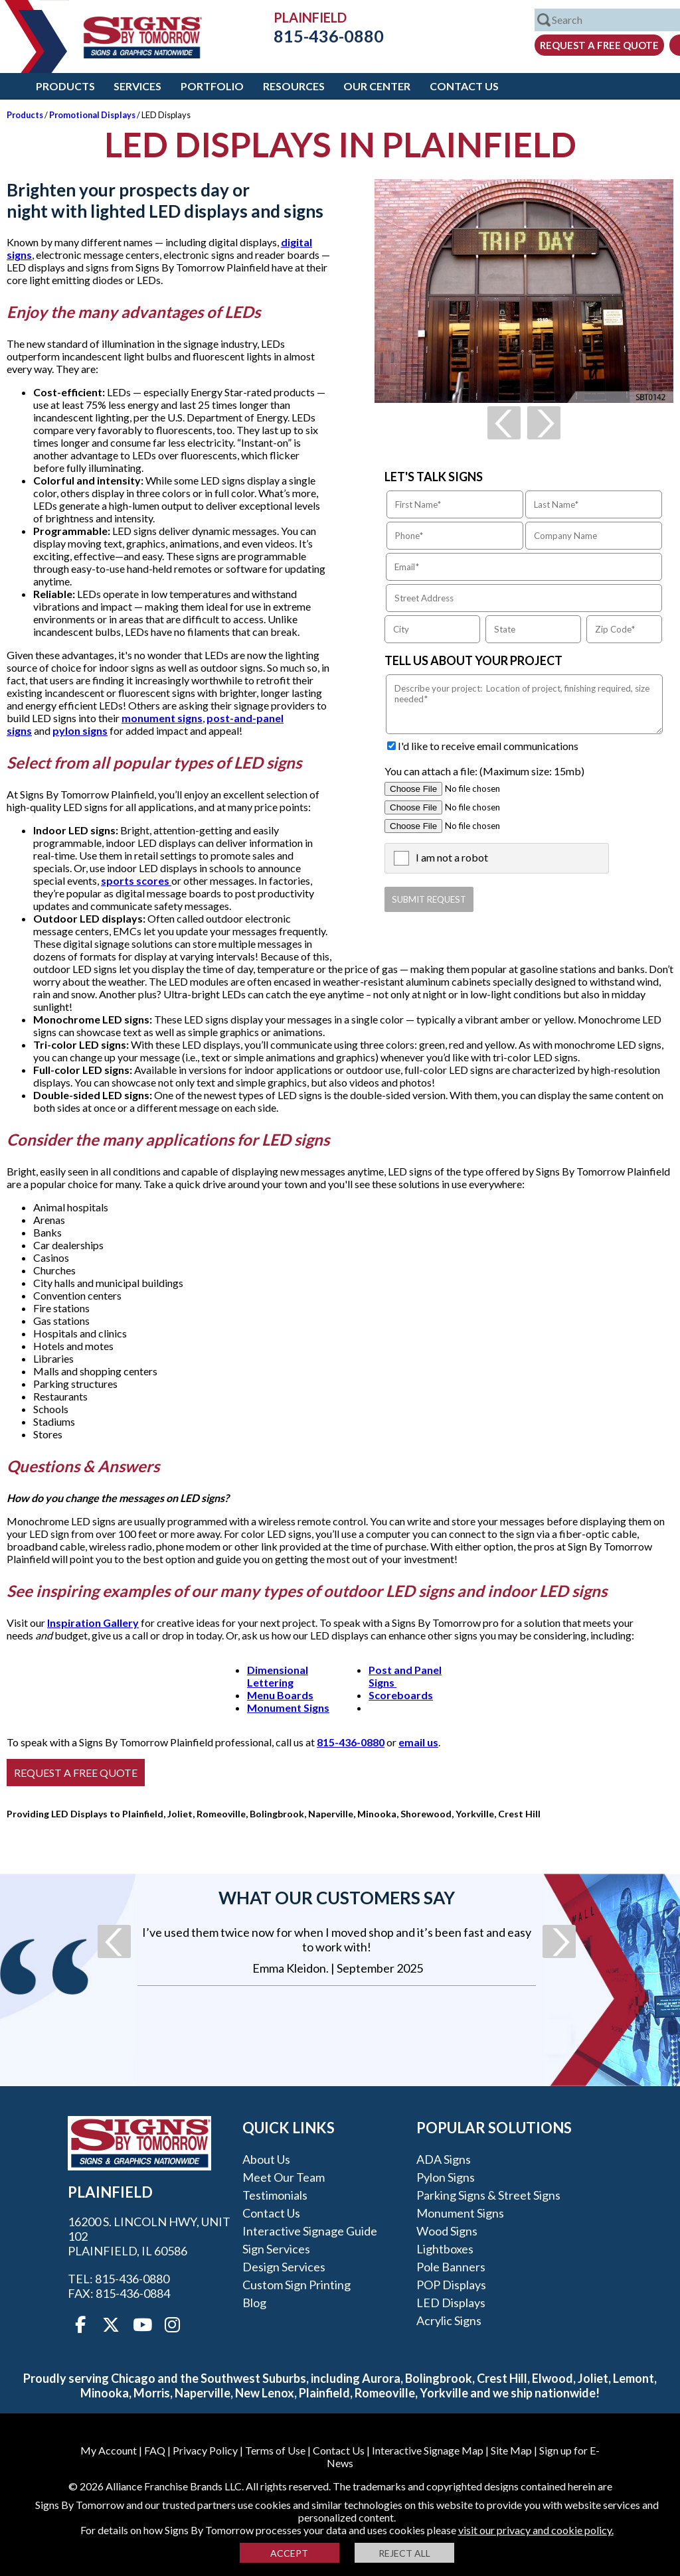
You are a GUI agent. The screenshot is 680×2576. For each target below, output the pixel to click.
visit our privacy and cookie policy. (536, 2530)
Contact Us (464, 86)
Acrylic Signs (448, 2320)
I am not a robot (452, 857)
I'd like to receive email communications (488, 745)
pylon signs (80, 730)
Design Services (283, 2266)
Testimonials (274, 2195)
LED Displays (450, 2302)
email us (418, 1742)
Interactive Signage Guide (309, 2231)
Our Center (376, 86)
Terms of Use (275, 2450)
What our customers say (336, 1897)
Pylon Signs (445, 2177)
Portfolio (212, 86)
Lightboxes (444, 2248)
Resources (294, 86)
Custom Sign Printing (296, 2284)
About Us (266, 2159)
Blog (254, 2302)
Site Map (511, 2450)
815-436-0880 (319, 36)
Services (137, 86)
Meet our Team (283, 2177)
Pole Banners (450, 2266)
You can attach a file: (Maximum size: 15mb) (484, 771)
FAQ (154, 2450)
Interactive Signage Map (427, 2450)
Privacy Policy (205, 2450)
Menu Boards (280, 1695)
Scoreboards (401, 1695)
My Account (108, 2450)
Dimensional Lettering (277, 1676)
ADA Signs (443, 2159)
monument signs (162, 718)
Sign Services (276, 2248)
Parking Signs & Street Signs (488, 2195)
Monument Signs (288, 1707)
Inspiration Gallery (93, 1622)
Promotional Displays (92, 115)
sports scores (136, 880)
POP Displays (451, 2284)
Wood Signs (446, 2231)
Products (65, 86)
